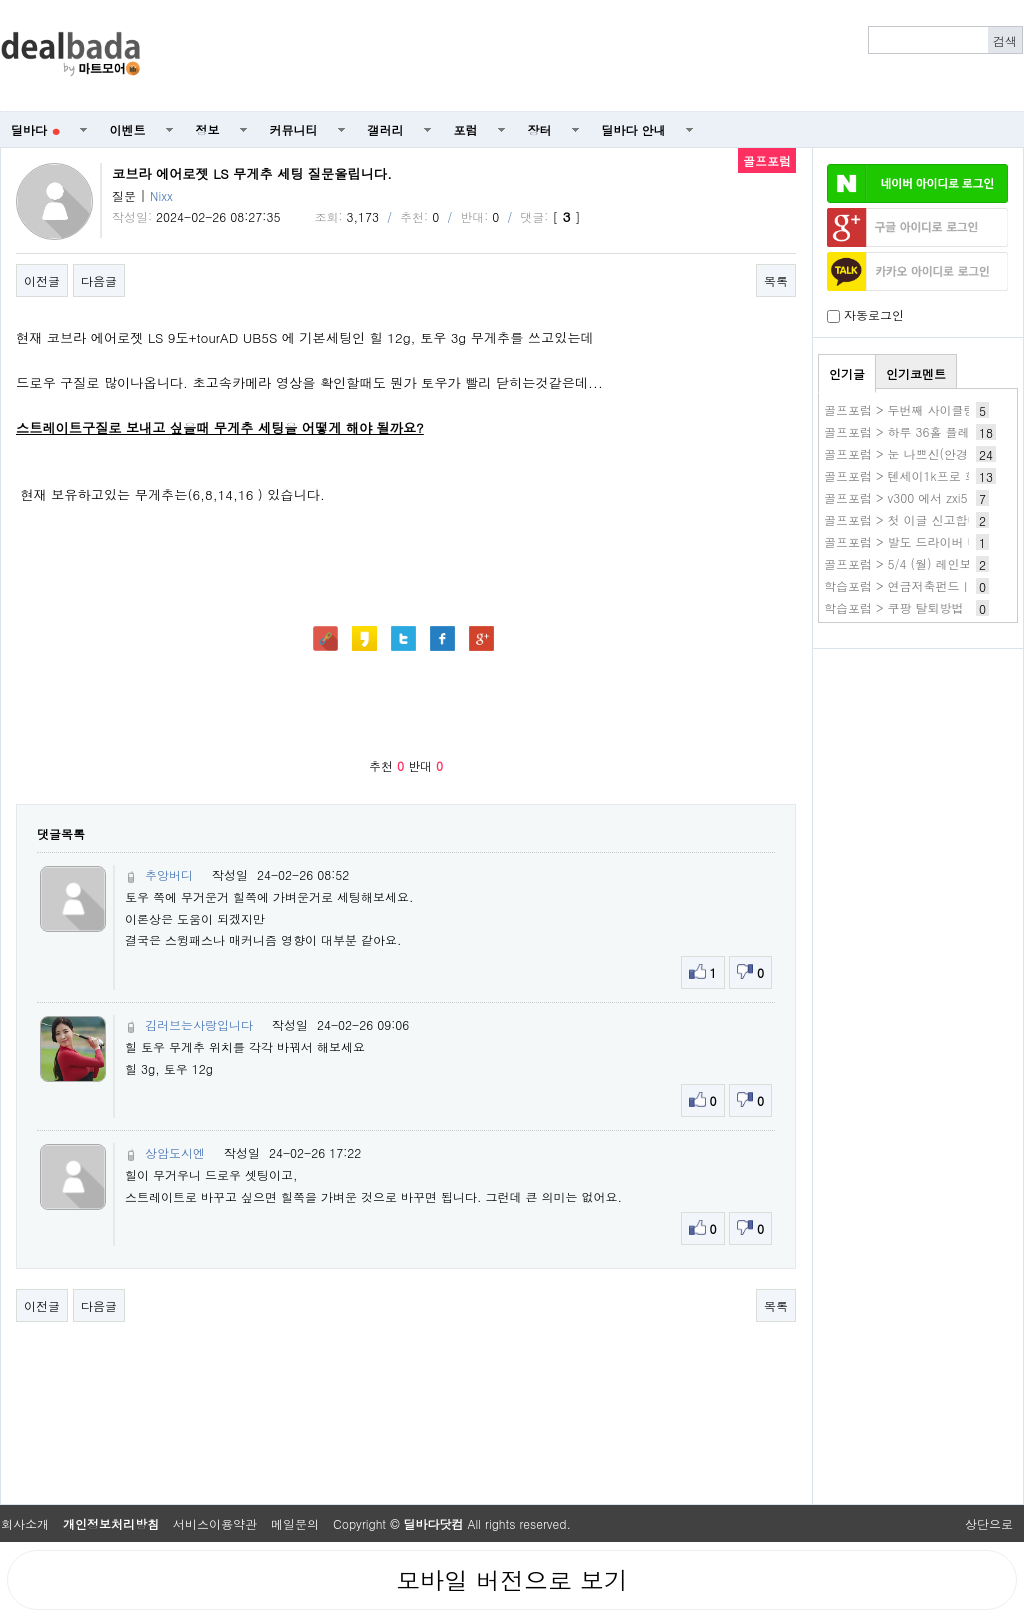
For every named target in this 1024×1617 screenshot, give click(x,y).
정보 (208, 129)
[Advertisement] (593, 56)
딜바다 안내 (634, 129)
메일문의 (295, 1523)
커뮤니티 (294, 129)
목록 (776, 280)
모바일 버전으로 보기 (512, 1580)
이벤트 (128, 129)
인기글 (847, 373)
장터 (540, 129)
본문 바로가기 (0, 0)
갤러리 (386, 129)
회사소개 (25, 1523)
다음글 (99, 280)
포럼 (466, 129)
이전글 (42, 280)
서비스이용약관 (215, 1523)
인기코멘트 (916, 373)
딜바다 (35, 129)
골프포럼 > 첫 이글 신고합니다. (910, 519)
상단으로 (989, 1523)
